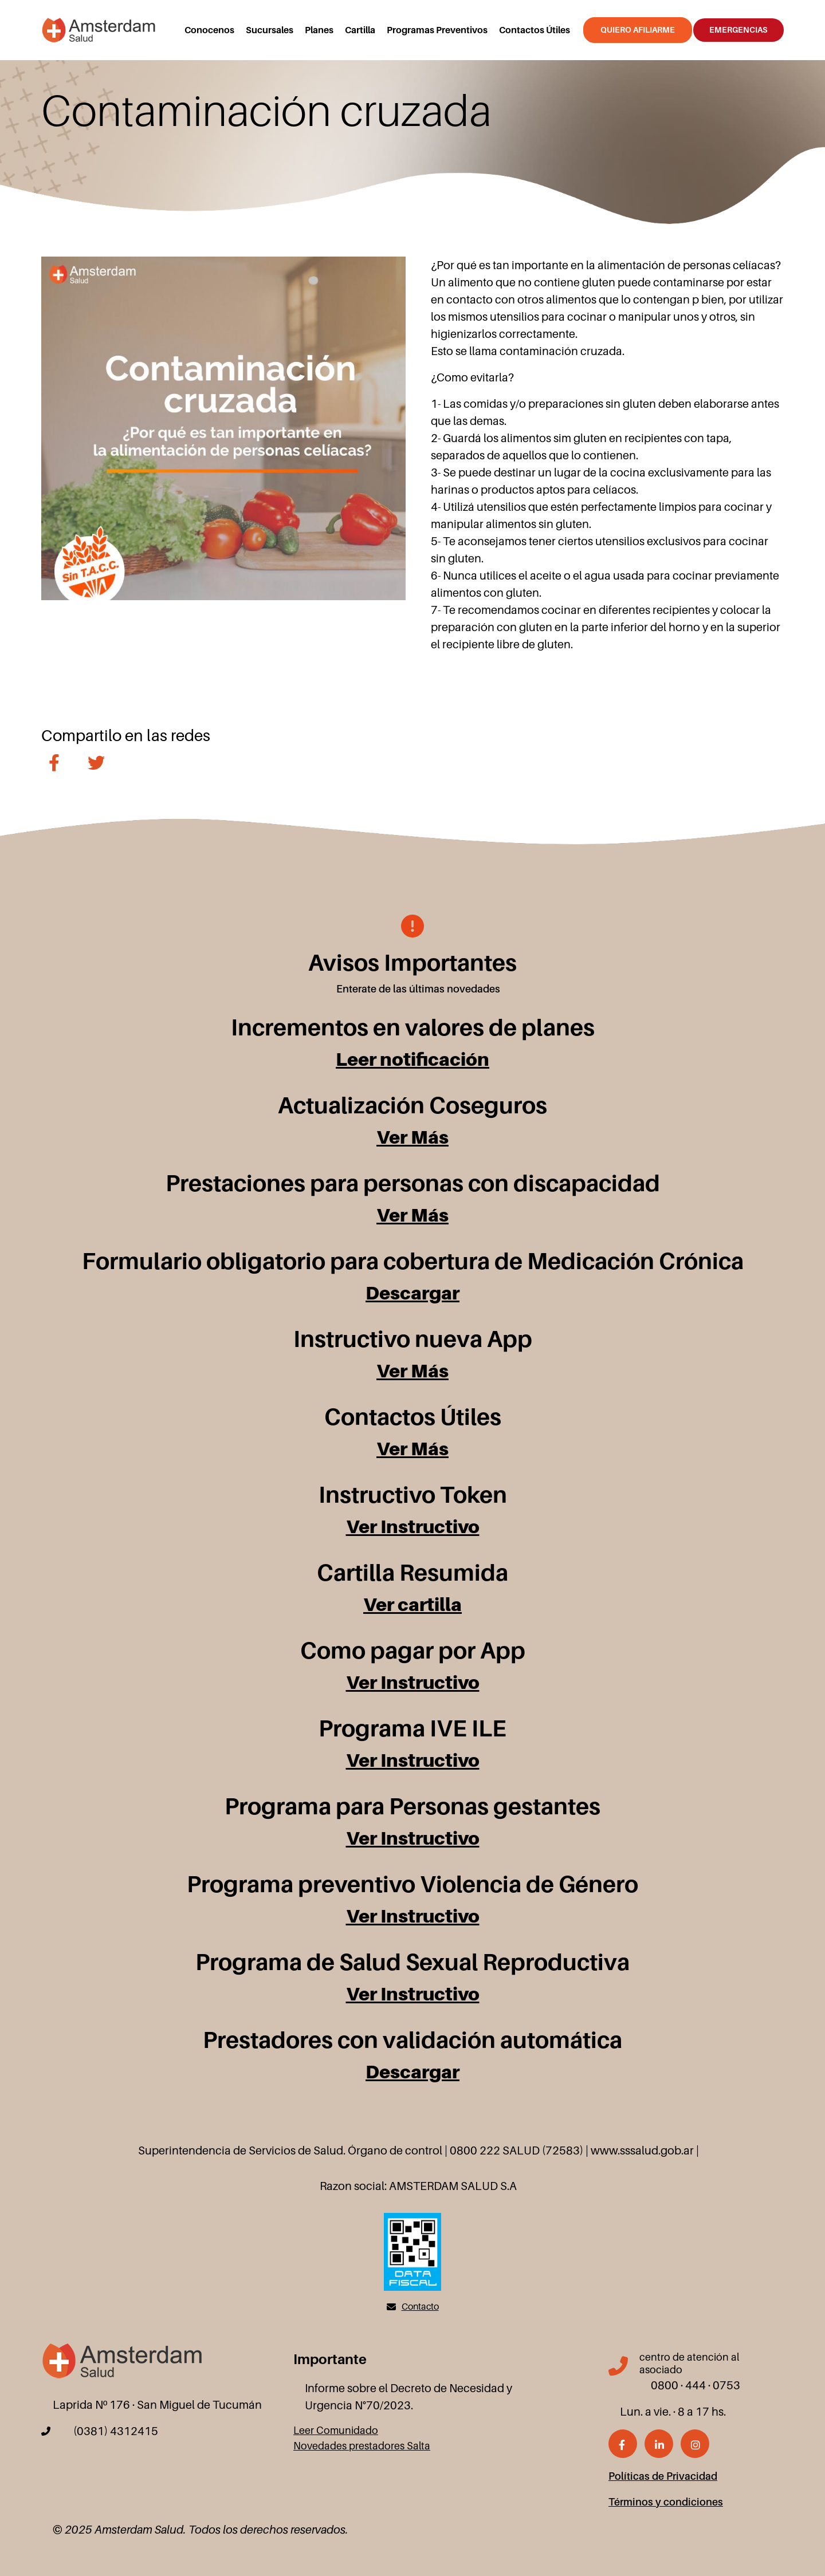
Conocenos (209, 30)
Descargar (412, 1292)
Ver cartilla (412, 1604)
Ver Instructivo (413, 1526)
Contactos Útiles (534, 30)
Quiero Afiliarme (637, 29)
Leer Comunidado (335, 2430)
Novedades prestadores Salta (361, 2446)
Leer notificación (412, 1059)
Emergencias (738, 29)
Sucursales (269, 30)
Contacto (420, 2307)
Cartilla (360, 30)
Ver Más (412, 1137)
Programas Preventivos (437, 30)
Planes (319, 30)
